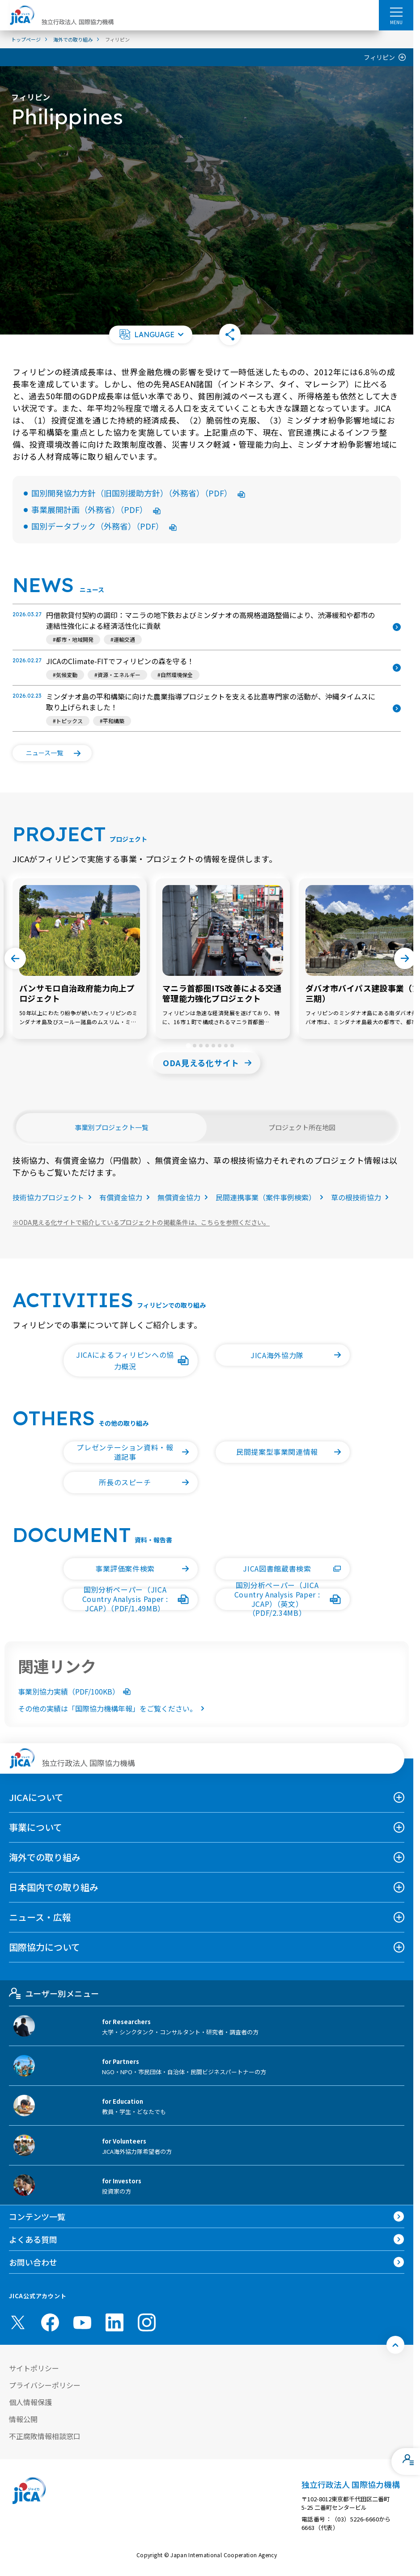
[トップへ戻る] (395, 2345)
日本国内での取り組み (53, 1887)
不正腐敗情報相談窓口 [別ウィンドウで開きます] (45, 2436)
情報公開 (23, 2419)
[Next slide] (405, 958)
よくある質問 (33, 2239)
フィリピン (379, 57)
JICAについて (36, 1797)
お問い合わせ (33, 2262)
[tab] (188, 1045)
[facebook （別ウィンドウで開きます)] (50, 2322)
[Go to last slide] (15, 958)
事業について (35, 1827)
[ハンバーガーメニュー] (396, 12)
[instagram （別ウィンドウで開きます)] (147, 2322)
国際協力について (44, 1946)
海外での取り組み (45, 1857)
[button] (150, 334)
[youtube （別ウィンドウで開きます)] (82, 2322)
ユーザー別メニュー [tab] (54, 1993)
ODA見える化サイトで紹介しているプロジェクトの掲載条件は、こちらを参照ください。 (141, 1222)
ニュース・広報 (40, 1917)
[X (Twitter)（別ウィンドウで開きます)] (18, 2322)
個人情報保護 (30, 2402)
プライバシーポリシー (45, 2385)
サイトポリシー (34, 2368)
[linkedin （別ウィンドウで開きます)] (114, 2322)
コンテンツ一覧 (37, 2216)
